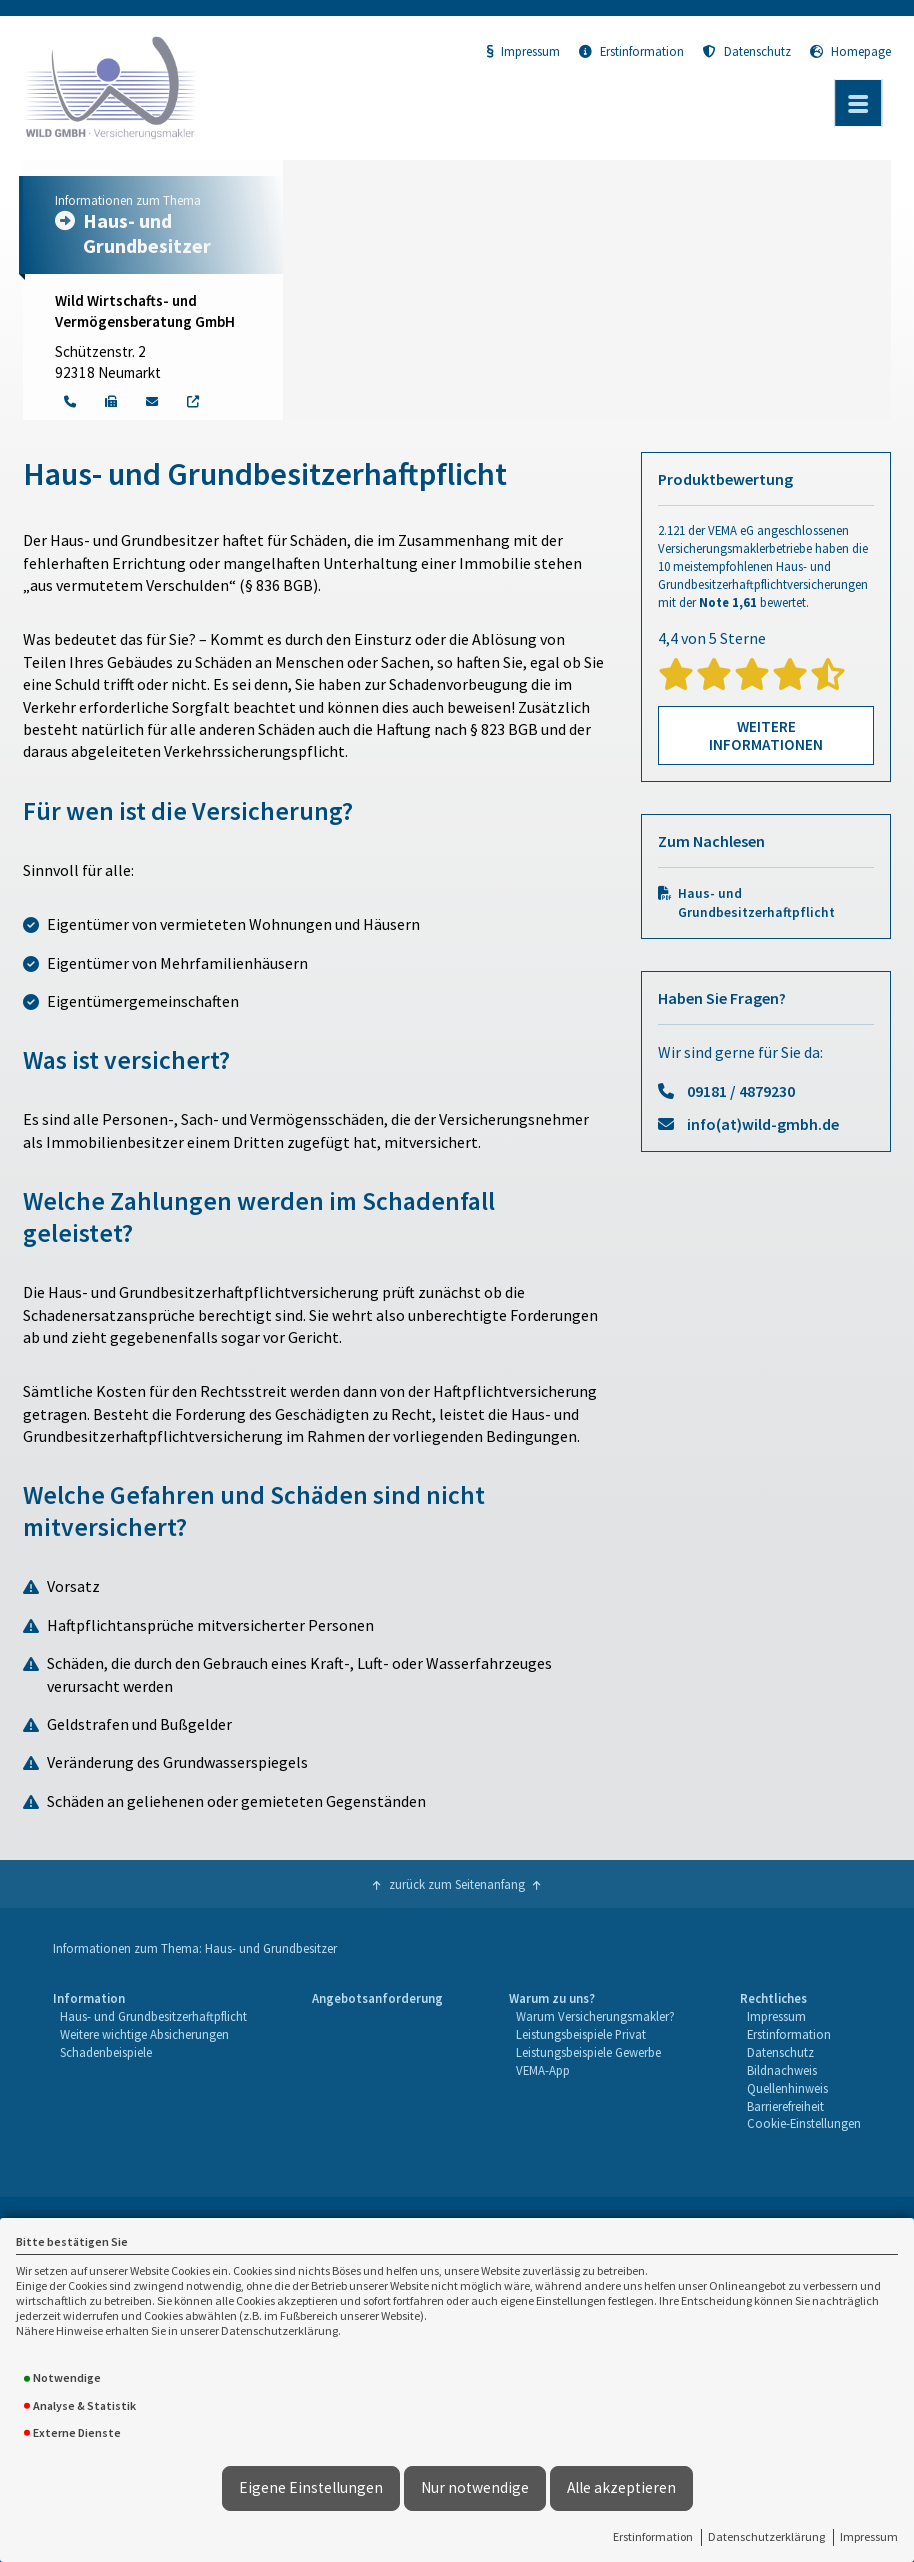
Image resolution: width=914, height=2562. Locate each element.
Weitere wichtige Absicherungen (144, 2034)
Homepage (850, 51)
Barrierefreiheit (785, 2106)
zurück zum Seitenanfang (457, 1884)
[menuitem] (149, 2061)
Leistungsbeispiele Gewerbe (588, 2052)
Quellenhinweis (787, 2088)
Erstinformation (653, 2536)
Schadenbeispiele (106, 2052)
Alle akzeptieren (621, 2487)
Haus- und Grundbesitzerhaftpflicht (756, 903)
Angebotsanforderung (377, 1998)
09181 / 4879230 (741, 1091)
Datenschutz (747, 51)
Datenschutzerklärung (766, 2536)
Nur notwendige (475, 2487)
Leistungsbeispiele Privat (581, 2034)
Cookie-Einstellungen (804, 2123)
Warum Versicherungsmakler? (595, 2016)
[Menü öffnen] (858, 103)
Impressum (869, 2536)
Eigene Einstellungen (311, 2487)
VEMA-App (543, 2070)
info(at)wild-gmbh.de (763, 1124)
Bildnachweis (782, 2070)
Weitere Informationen (766, 735)
